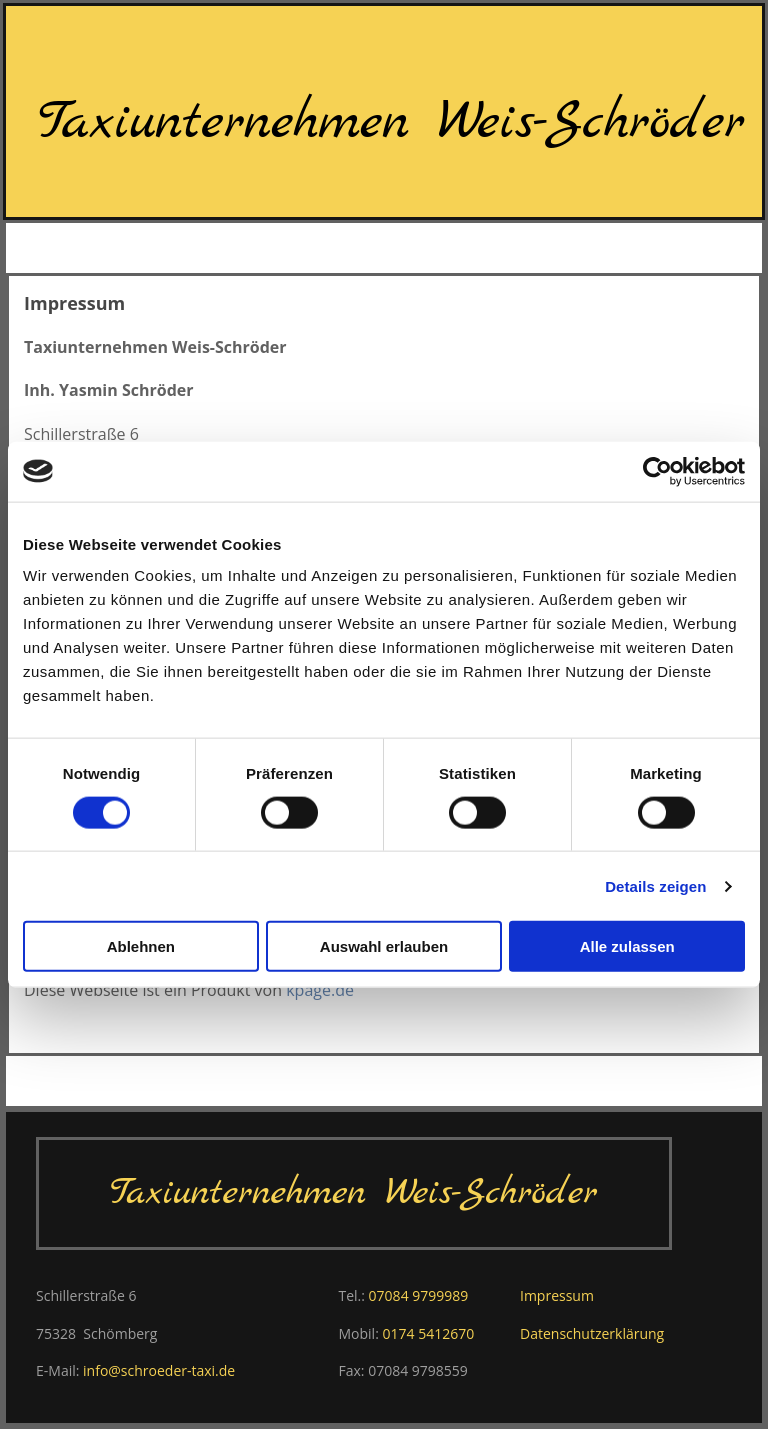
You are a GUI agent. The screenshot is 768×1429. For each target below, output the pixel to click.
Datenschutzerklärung (592, 1333)
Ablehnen (141, 946)
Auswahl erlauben (384, 946)
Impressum (557, 1295)
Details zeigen (655, 885)
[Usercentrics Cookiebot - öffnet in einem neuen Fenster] (657, 471)
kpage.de (320, 990)
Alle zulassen (627, 946)
